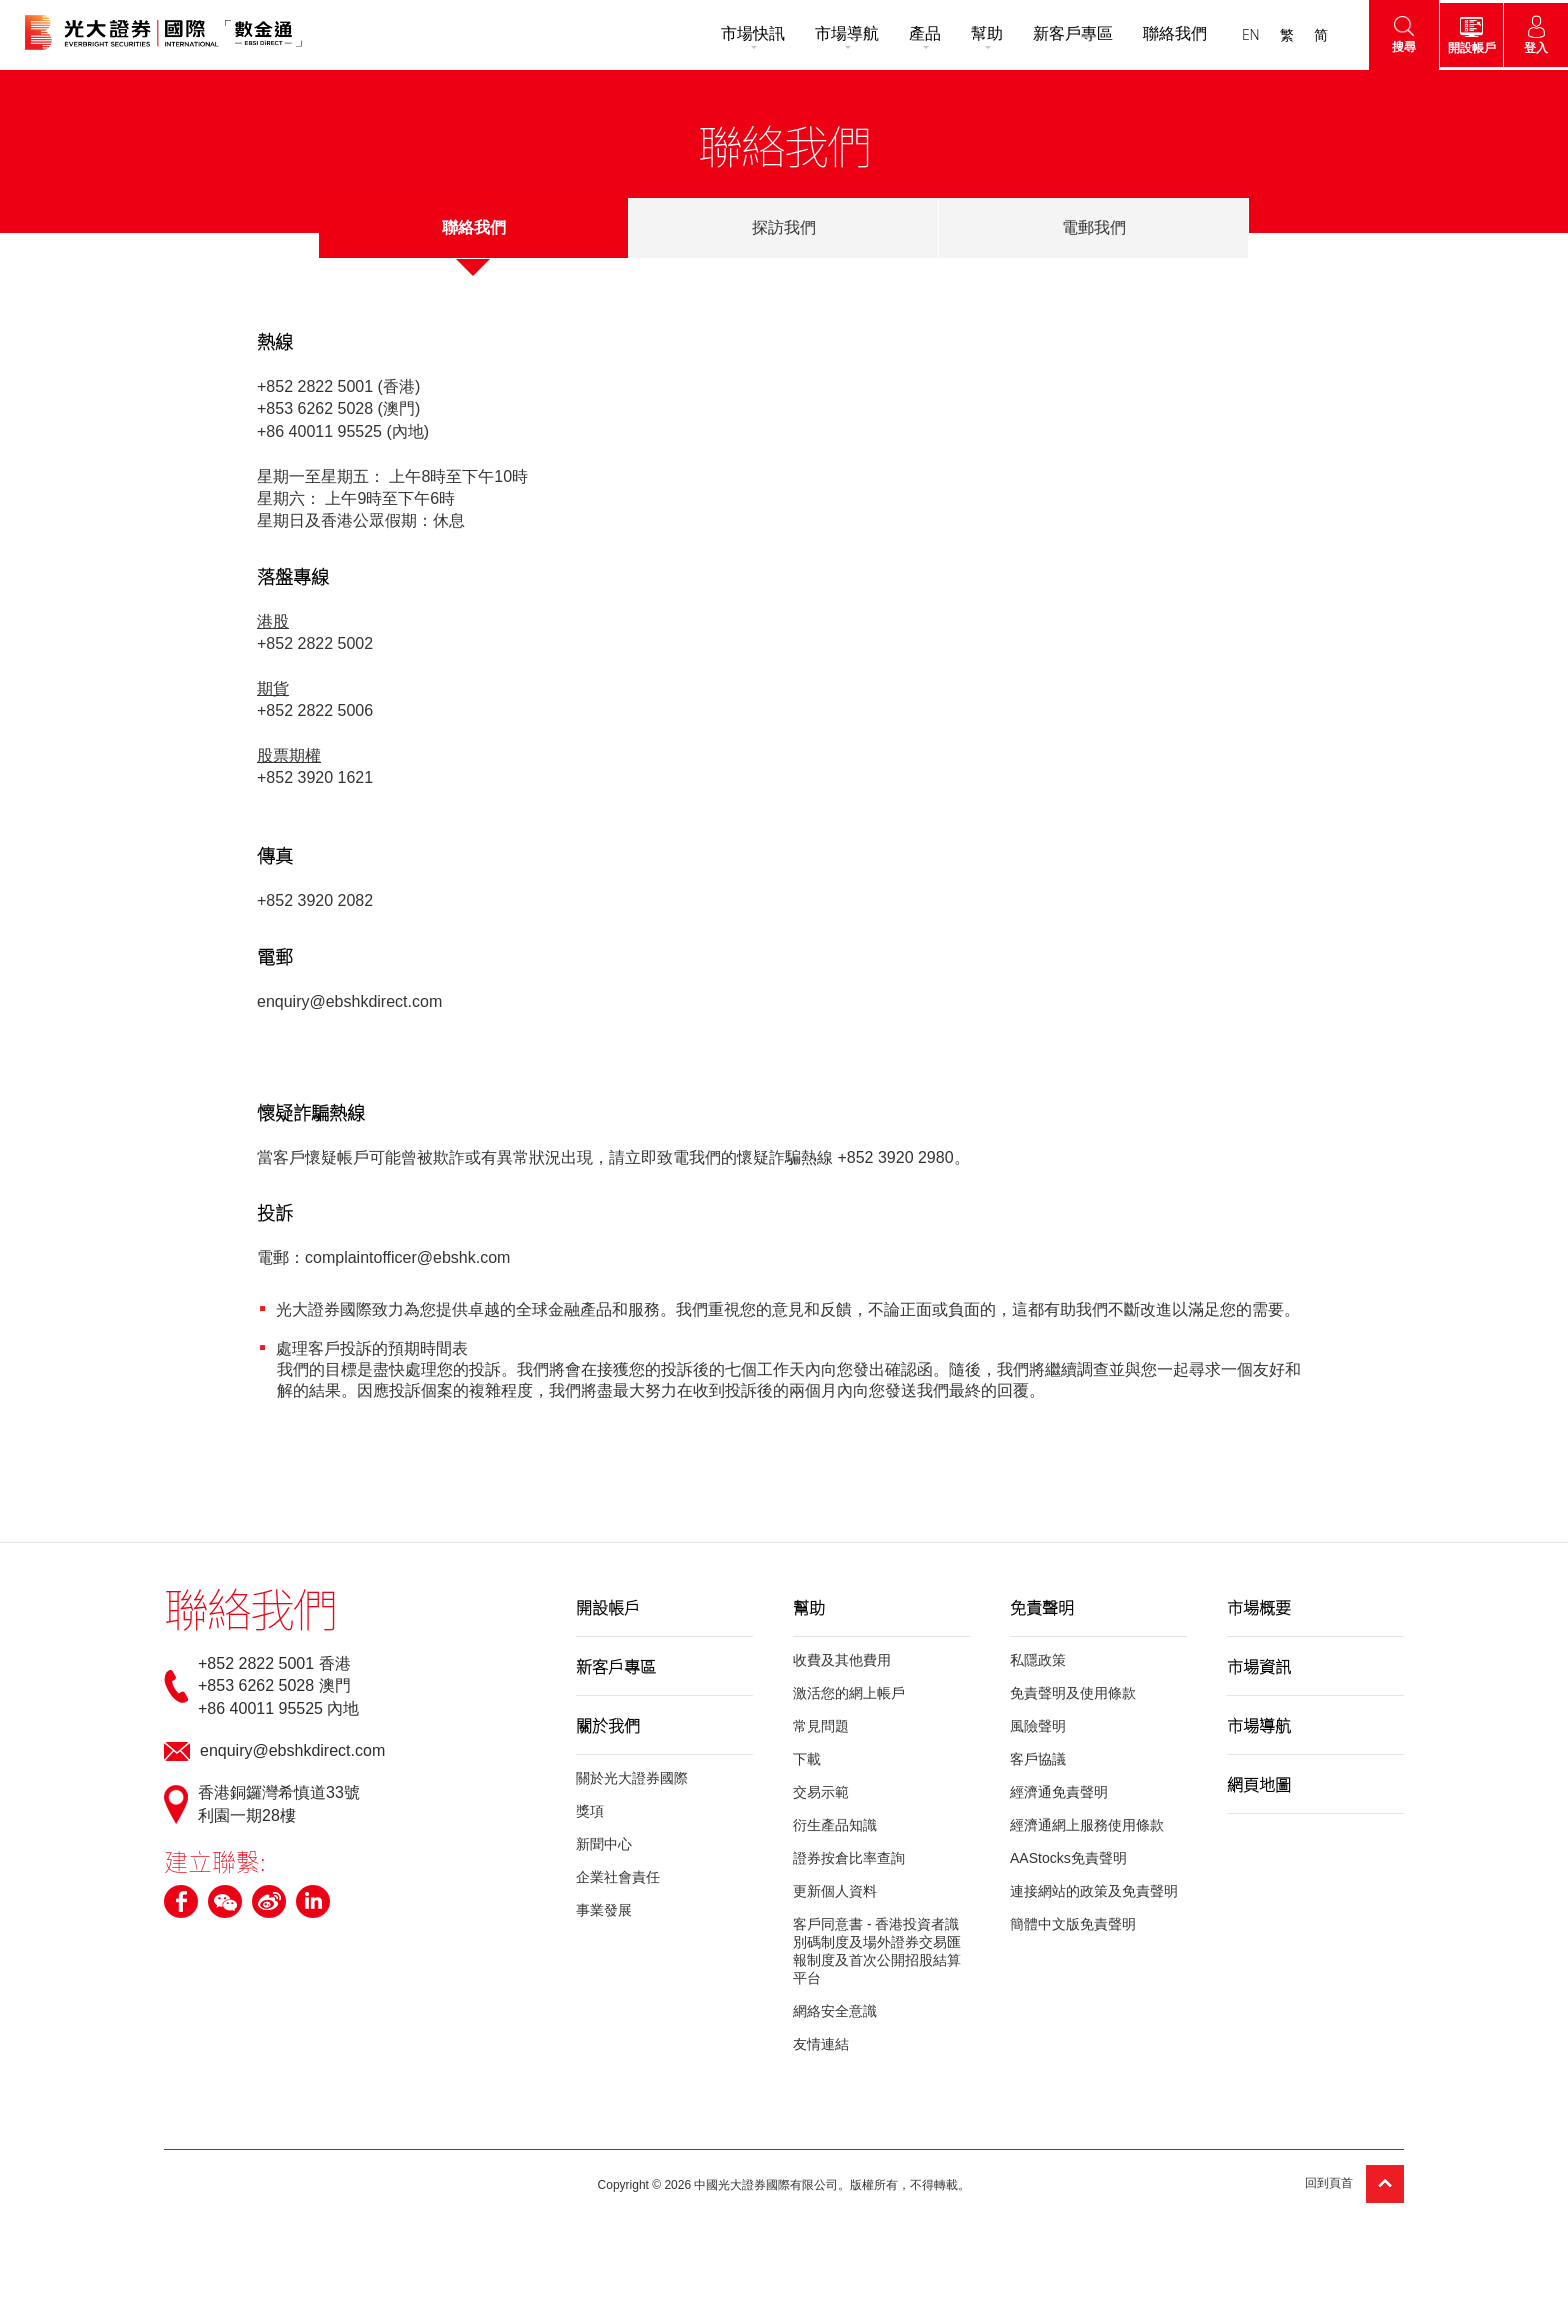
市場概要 (1259, 1607)
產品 (912, 33)
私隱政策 (1038, 1660)
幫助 (974, 33)
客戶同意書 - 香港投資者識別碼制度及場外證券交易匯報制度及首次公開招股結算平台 (877, 1951)
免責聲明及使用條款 (1073, 1693)
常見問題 (821, 1726)
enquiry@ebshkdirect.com (349, 1001)
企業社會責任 (618, 1877)
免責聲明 (1042, 1607)
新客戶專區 (1060, 33)
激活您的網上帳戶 (849, 1693)
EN (1238, 34)
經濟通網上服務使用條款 (1087, 1825)
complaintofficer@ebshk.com (407, 1257)
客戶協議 (1038, 1759)
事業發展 (604, 1910)
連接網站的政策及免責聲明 (1094, 1891)
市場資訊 (1259, 1666)
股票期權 (289, 755)
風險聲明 (1038, 1726)
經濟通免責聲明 (1059, 1792)
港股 (273, 621)
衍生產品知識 (835, 1825)
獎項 (590, 1811)
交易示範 (821, 1792)
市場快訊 (740, 33)
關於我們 (608, 1725)
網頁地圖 (1259, 1784)
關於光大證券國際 (632, 1778)
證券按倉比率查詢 (849, 1858)
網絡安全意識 (835, 2011)
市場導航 (834, 33)
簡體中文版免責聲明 (1073, 1924)
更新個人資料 (835, 1891)
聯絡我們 (1162, 33)
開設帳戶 (608, 1607)
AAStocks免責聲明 (1068, 1858)
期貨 (273, 688)
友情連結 (821, 2044)
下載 (807, 1759)
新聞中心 (604, 1844)
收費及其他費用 (842, 1660)
